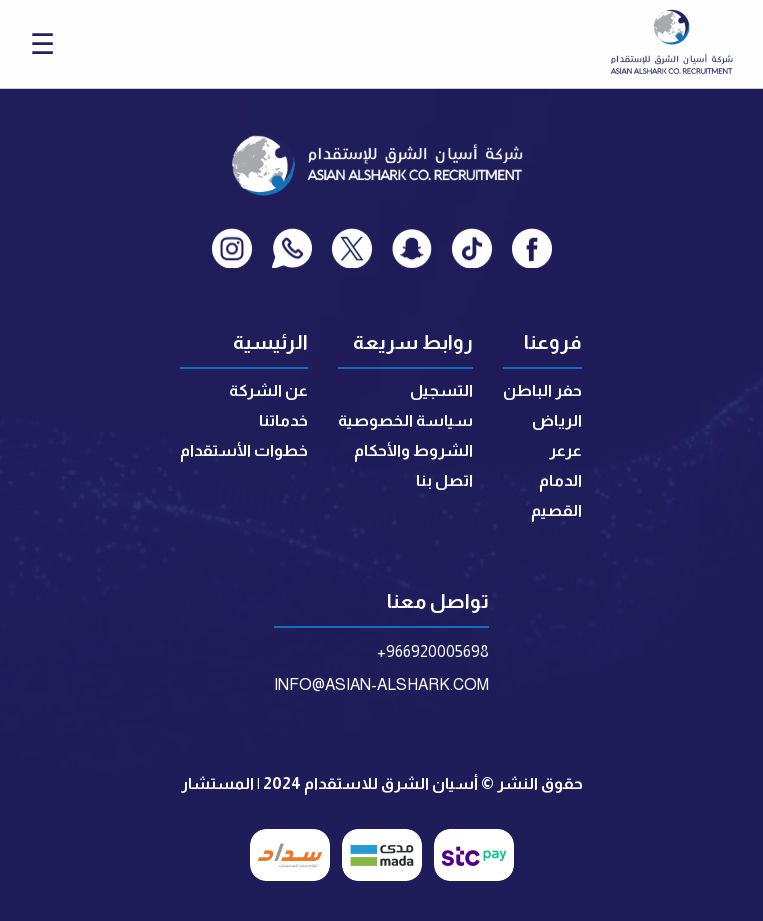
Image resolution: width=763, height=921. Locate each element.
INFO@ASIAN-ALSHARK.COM (381, 684)
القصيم (556, 510)
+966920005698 (433, 651)
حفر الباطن (542, 390)
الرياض (557, 420)
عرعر (565, 450)
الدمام (560, 480)
